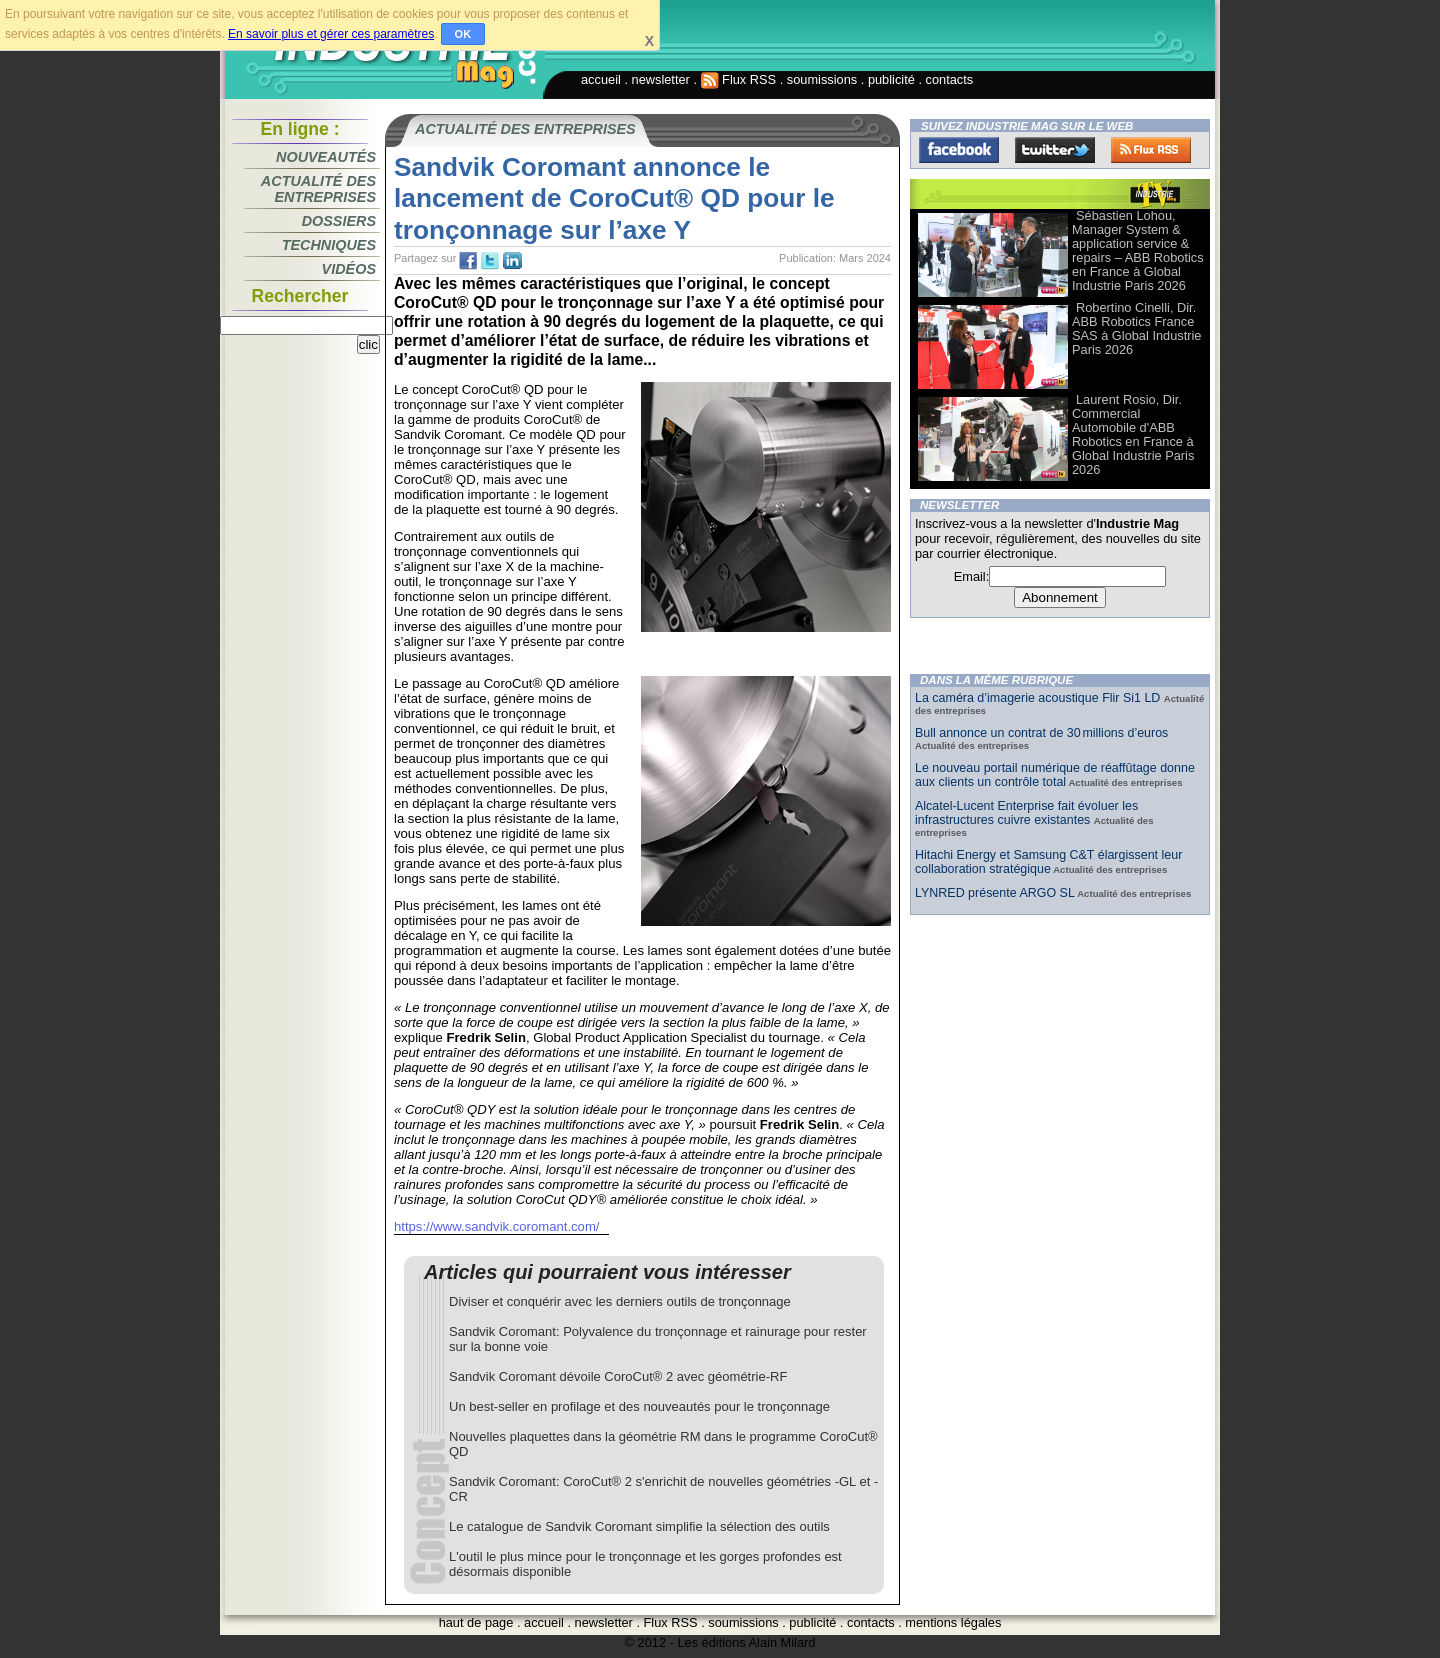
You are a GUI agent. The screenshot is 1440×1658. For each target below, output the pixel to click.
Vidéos (349, 269)
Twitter (1055, 150)
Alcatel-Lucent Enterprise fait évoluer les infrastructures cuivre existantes (1026, 813)
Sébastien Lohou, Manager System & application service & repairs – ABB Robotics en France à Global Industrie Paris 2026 (1138, 250)
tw (490, 261)
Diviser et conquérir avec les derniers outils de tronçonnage (620, 1301)
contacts (950, 79)
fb (468, 261)
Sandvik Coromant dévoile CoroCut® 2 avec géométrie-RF (618, 1376)
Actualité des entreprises (318, 189)
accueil (601, 79)
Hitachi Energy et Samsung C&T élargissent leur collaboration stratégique (1048, 862)
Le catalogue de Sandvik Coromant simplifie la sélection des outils (639, 1526)
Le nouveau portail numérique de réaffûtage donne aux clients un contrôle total (1055, 775)
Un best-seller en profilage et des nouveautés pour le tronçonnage (639, 1406)
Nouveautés (326, 157)
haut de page (476, 1622)
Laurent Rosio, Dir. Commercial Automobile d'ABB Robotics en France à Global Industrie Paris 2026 (1133, 434)
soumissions (822, 79)
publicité (891, 79)
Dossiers (339, 221)
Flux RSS (739, 79)
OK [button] (463, 34)
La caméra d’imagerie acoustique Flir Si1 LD (1039, 698)
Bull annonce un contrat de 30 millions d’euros (1041, 733)
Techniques (329, 245)
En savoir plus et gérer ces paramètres (331, 34)
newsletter (661, 79)
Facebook (959, 150)
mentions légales (953, 1622)
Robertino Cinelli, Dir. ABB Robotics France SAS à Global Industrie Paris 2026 (1136, 328)
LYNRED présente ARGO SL (995, 893)
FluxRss (1151, 150)
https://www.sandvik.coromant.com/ (496, 1226)
